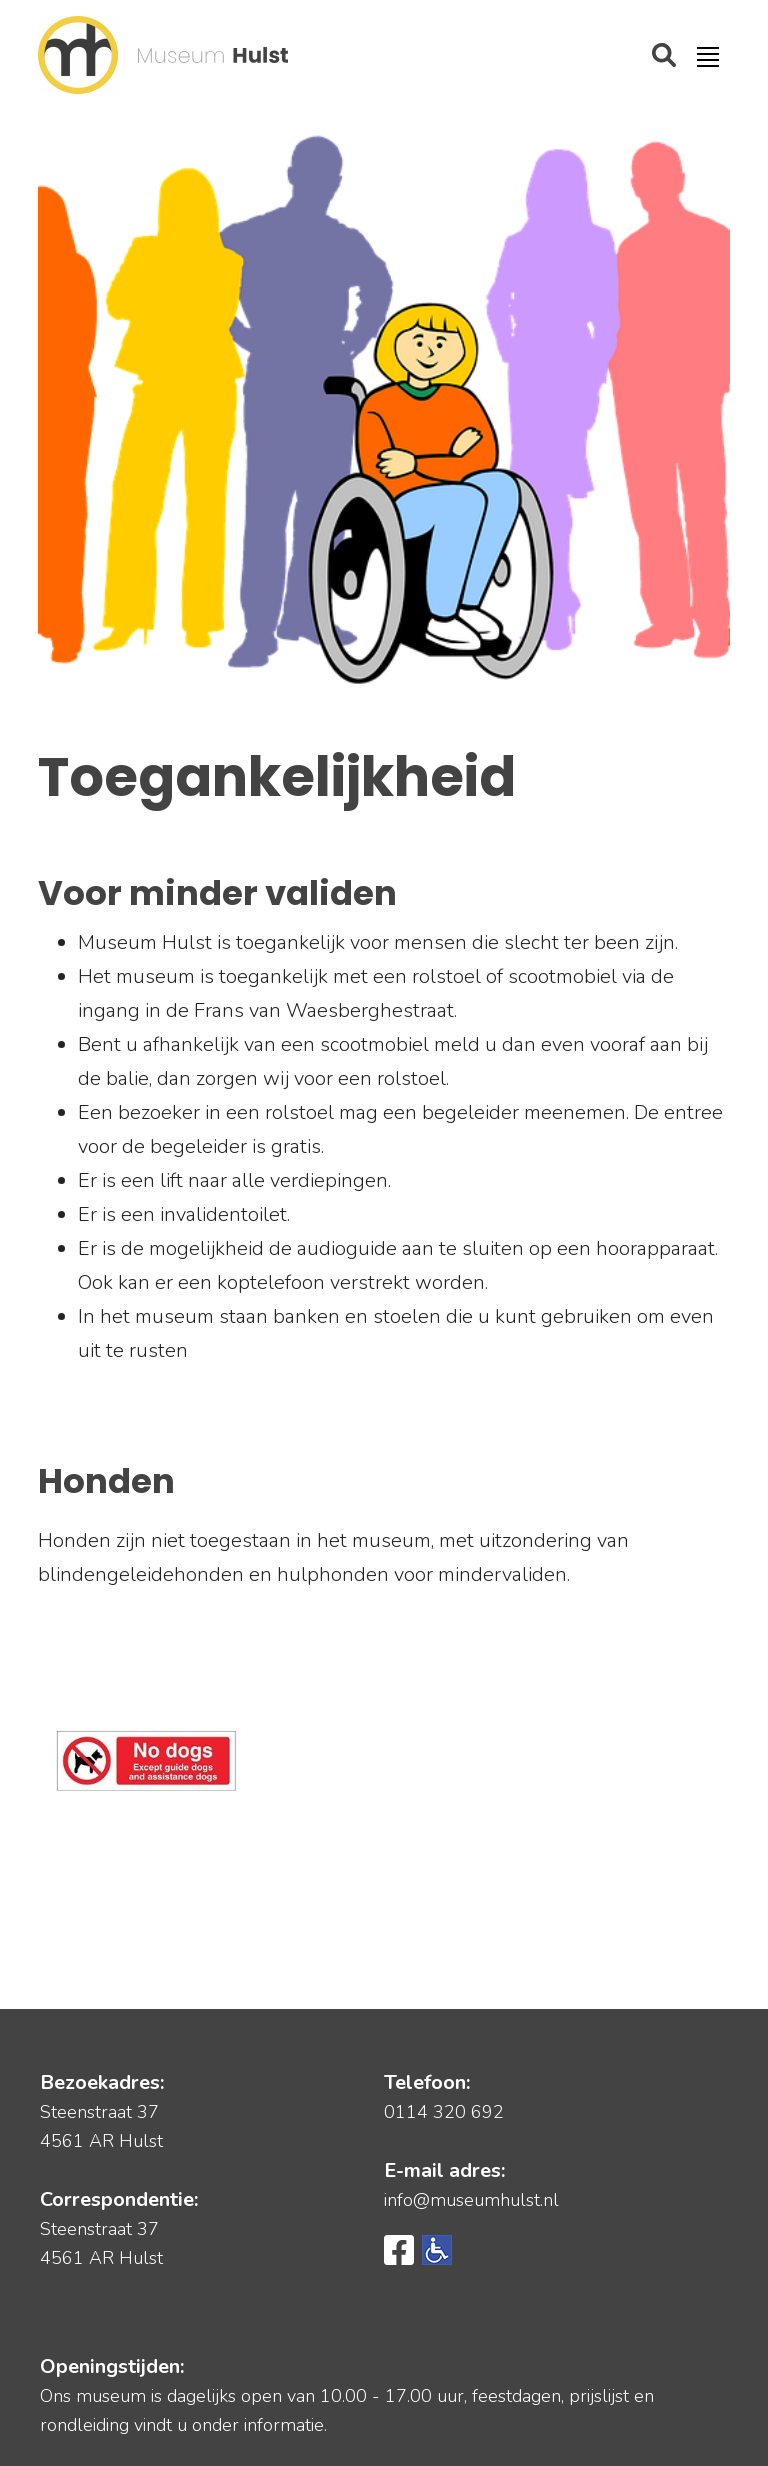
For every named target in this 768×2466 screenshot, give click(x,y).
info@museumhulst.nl (471, 2200)
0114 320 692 (444, 2112)
